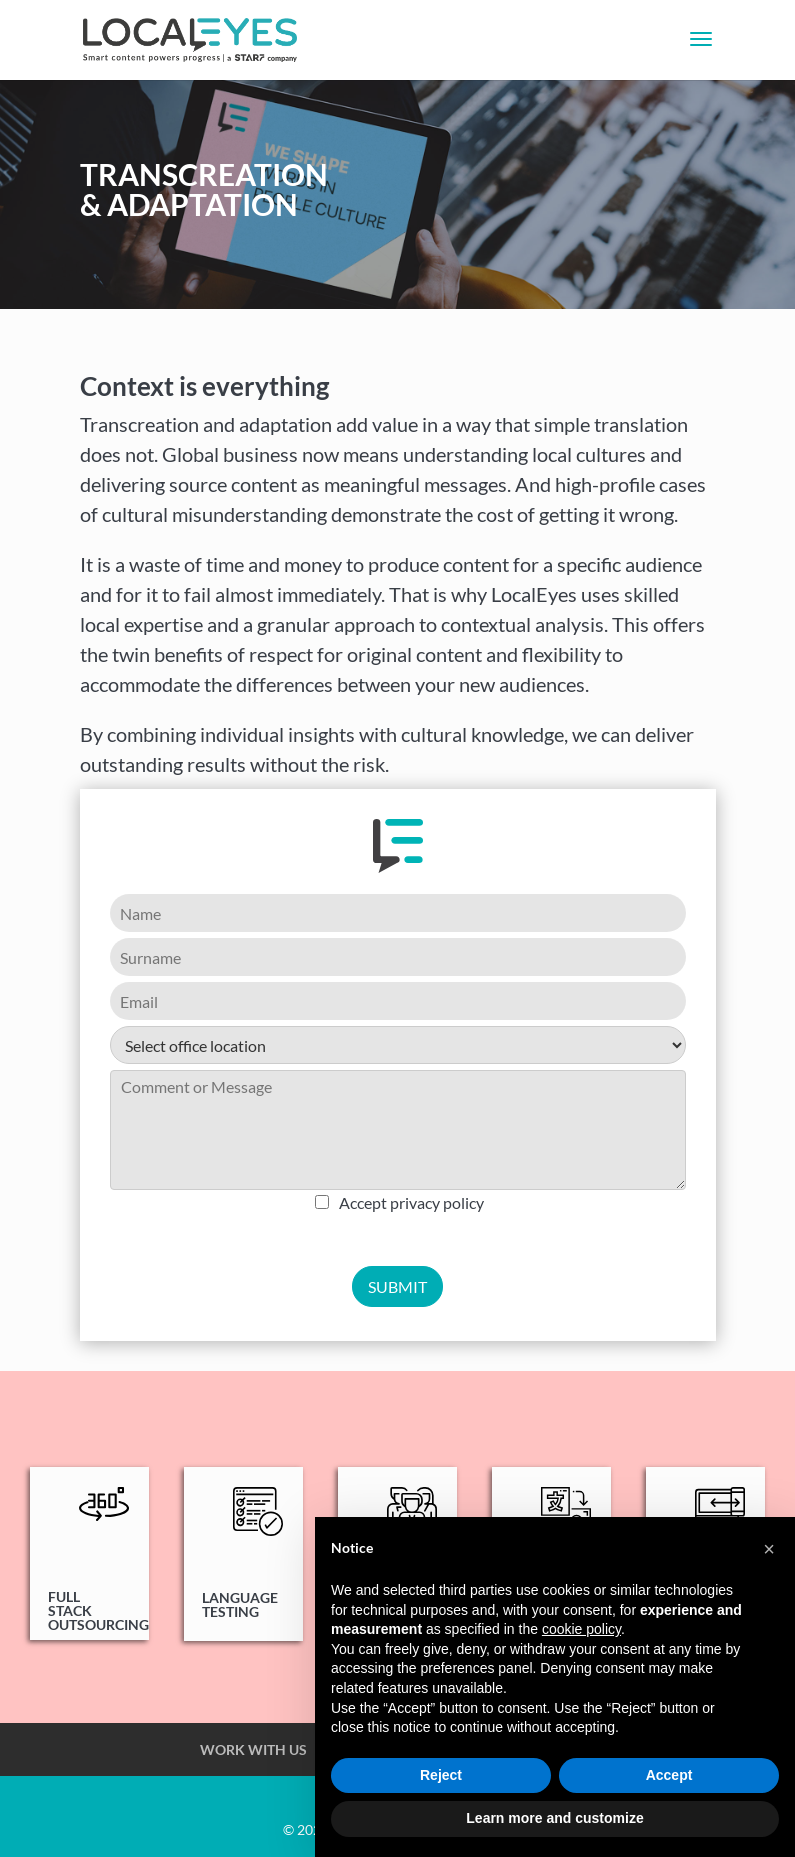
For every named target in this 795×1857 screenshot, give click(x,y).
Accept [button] (669, 1775)
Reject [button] (441, 1775)
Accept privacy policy (411, 1202)
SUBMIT (397, 1286)
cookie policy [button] (581, 1629)
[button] (769, 1549)
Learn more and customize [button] (554, 1818)
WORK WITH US (253, 1749)
